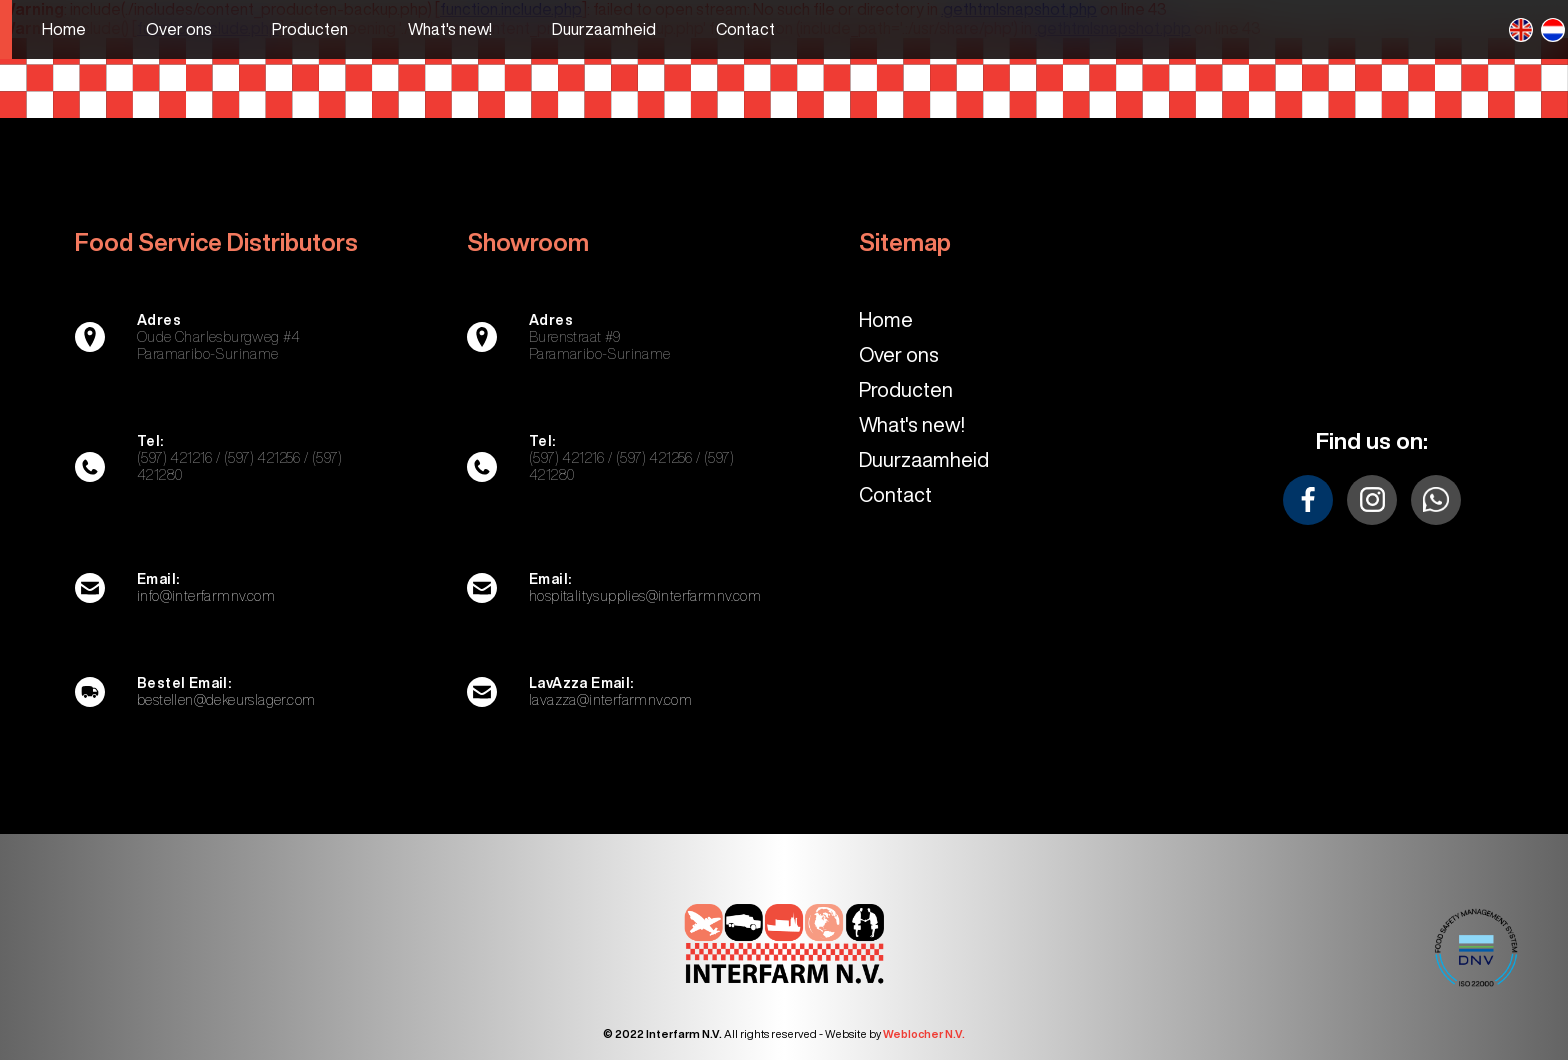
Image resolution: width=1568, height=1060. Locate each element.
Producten (906, 389)
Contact (895, 494)
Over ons (899, 354)
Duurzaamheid (924, 459)
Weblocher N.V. (924, 1033)
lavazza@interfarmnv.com (610, 700)
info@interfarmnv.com (206, 596)
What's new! (912, 424)
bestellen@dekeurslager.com (226, 700)
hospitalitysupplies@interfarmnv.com (645, 596)
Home (886, 319)
